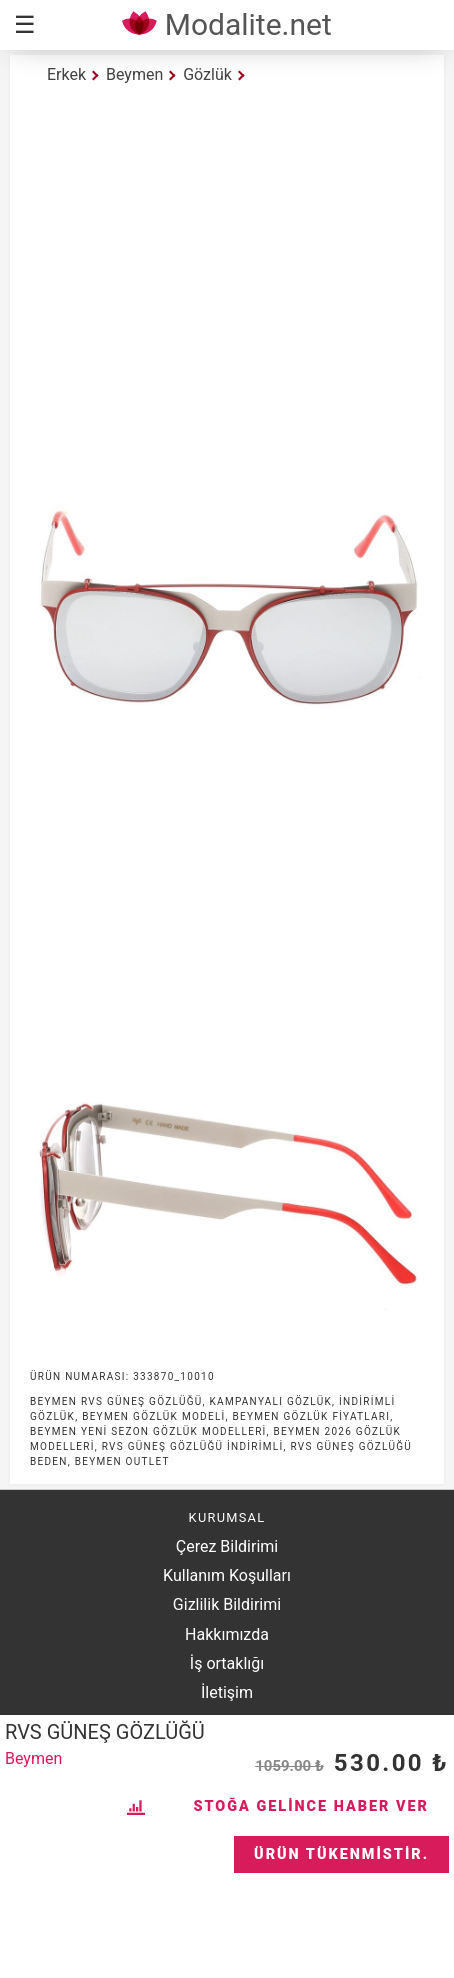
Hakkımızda (227, 1634)
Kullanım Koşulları (227, 1575)
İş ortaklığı (227, 1663)
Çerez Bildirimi (227, 1546)
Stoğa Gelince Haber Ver (311, 1806)
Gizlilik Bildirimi (227, 1604)
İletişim (227, 1692)
